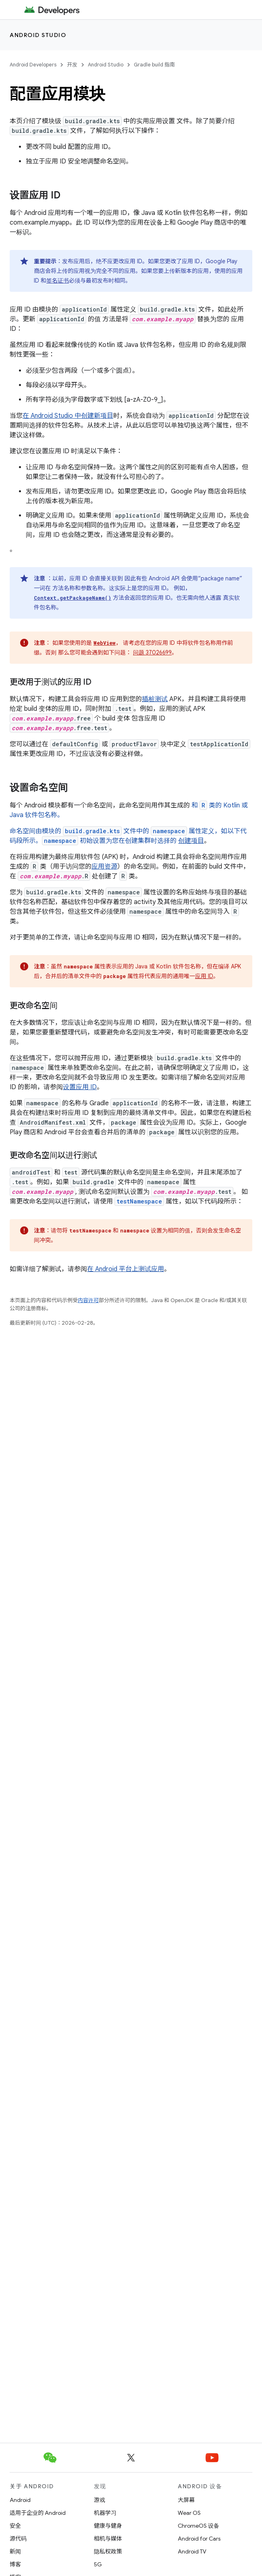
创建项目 (191, 841)
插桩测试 (155, 699)
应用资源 (104, 867)
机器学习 (105, 2512)
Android (20, 2500)
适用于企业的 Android (38, 2512)
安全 (15, 2525)
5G (98, 2564)
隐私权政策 (108, 2551)
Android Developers (33, 64)
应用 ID (204, 976)
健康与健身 (108, 2525)
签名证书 (57, 280)
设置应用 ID (80, 1087)
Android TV (192, 2551)
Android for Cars (199, 2538)
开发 (72, 64)
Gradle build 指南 (154, 64)
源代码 (18, 2538)
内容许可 (88, 1300)
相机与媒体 (108, 2538)
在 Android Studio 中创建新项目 (68, 416)
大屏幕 (186, 2500)
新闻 (15, 2551)
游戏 (99, 2500)
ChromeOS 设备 (198, 2525)
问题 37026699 (152, 652)
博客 (15, 2564)
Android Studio (38, 35)
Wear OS (189, 2512)
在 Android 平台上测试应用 (125, 1269)
